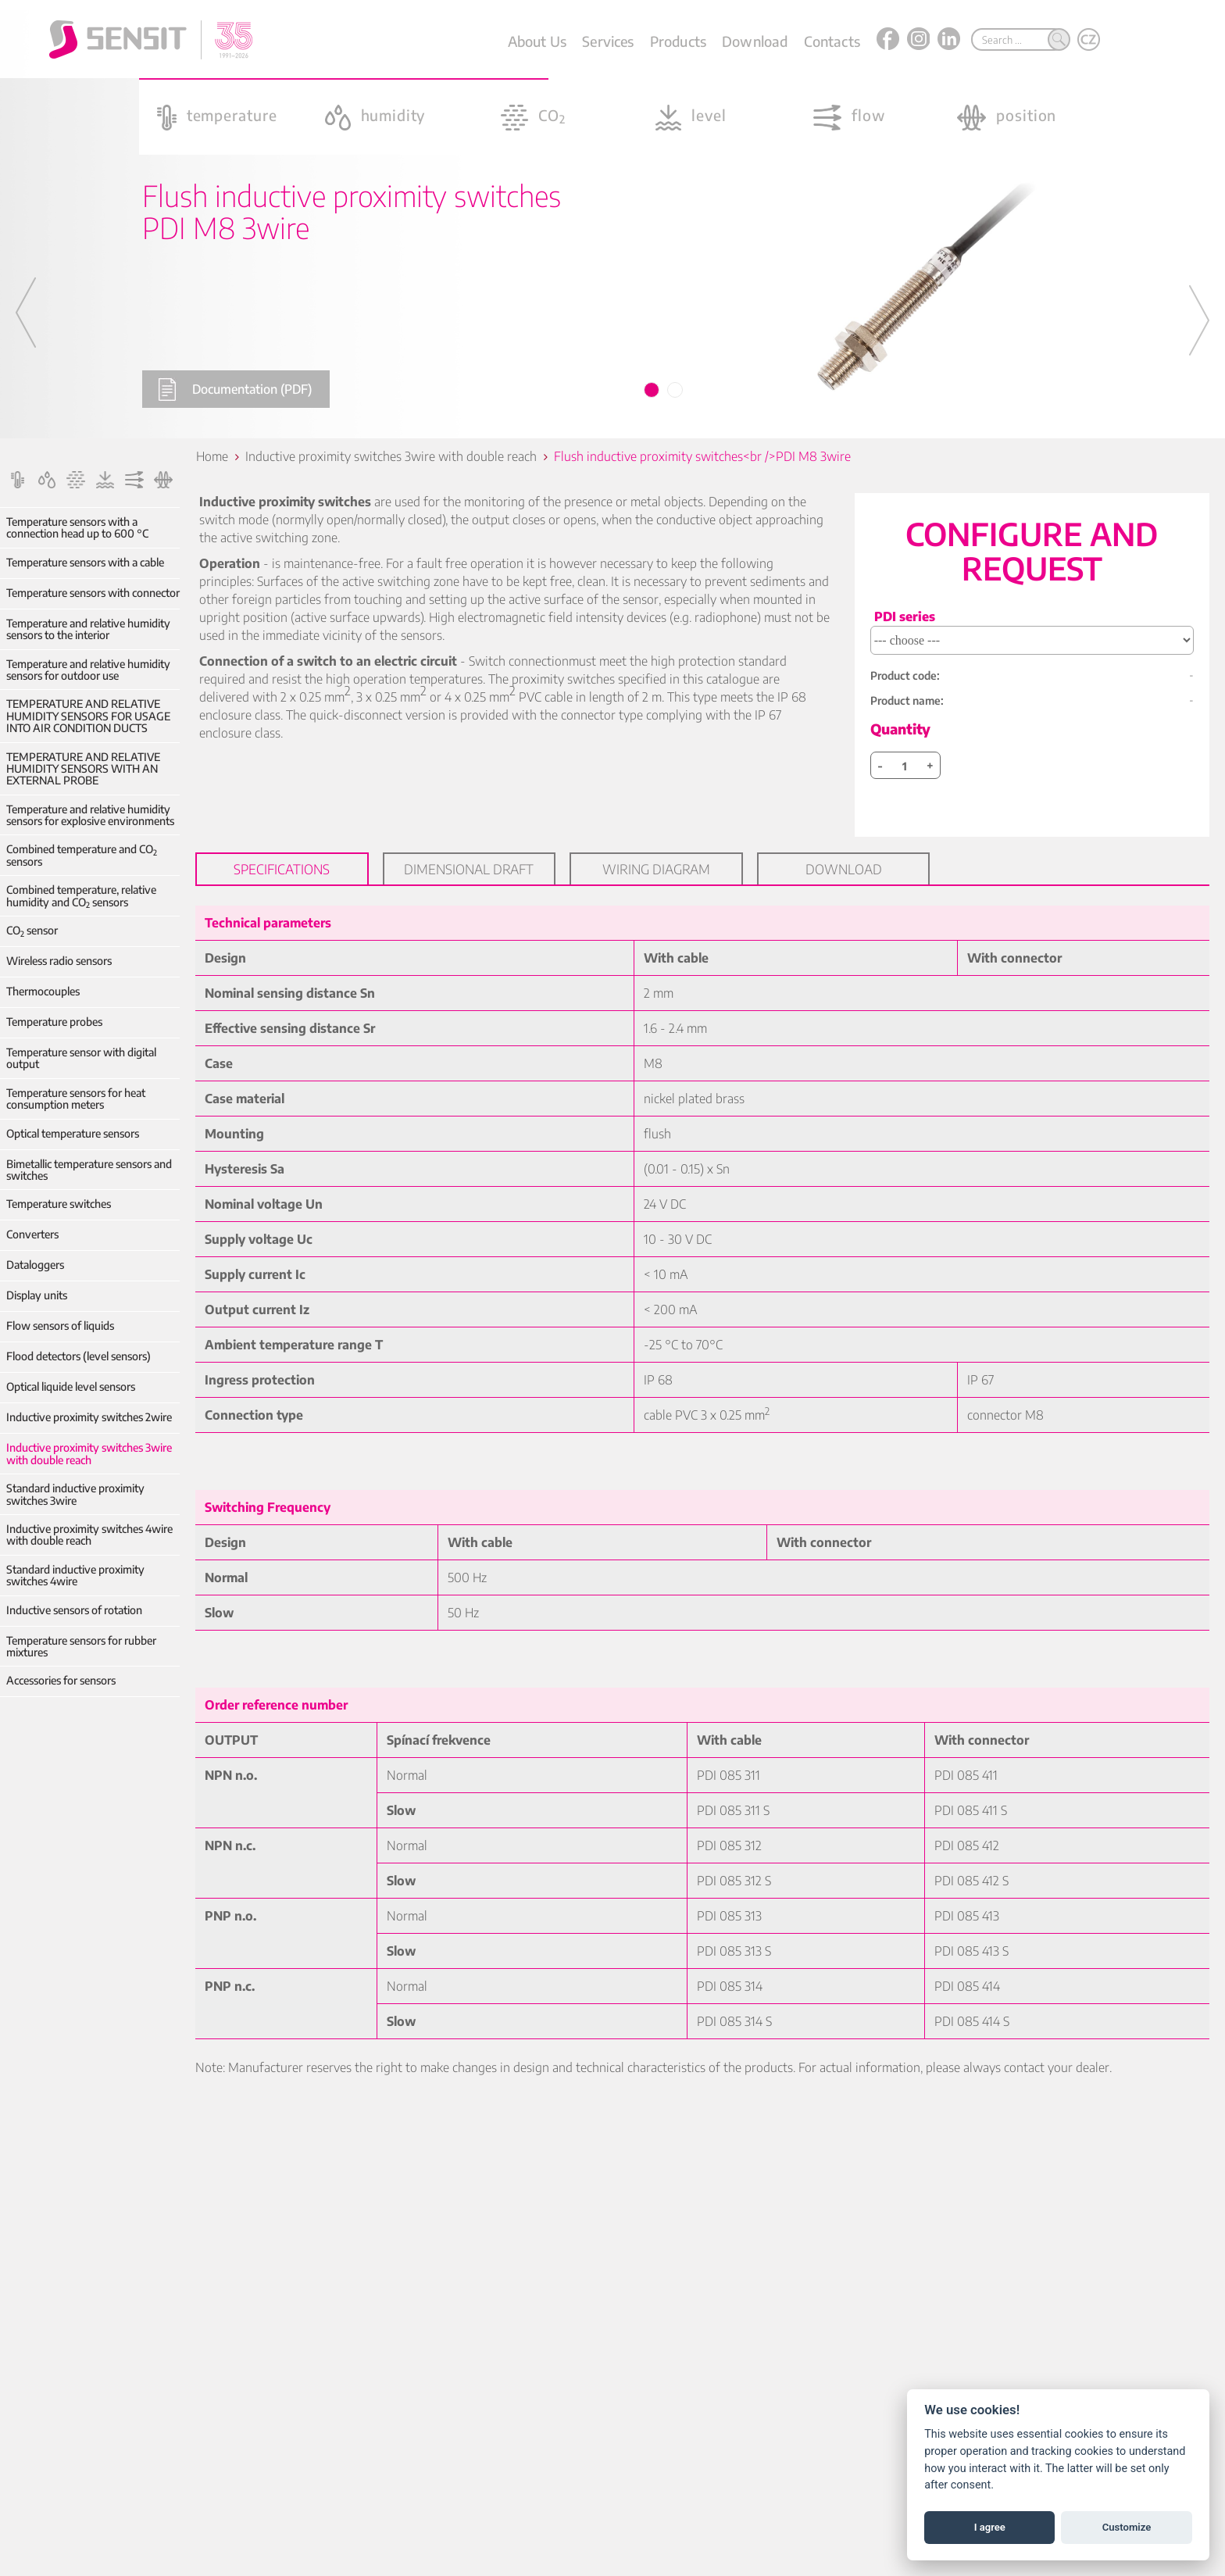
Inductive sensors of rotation (74, 1610)
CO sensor (32, 930)
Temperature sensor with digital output (81, 1058)
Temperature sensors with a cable (85, 562)
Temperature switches (58, 1203)
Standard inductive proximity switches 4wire (75, 1575)
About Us (537, 41)
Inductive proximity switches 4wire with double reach (89, 1535)
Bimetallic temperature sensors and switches (89, 1170)
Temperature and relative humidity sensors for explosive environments (90, 815)
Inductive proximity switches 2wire (89, 1417)
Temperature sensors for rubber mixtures (81, 1647)
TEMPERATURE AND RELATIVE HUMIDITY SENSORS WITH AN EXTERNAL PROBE (83, 769)
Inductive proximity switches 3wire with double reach (89, 1454)
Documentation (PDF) (235, 389)
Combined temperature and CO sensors (81, 855)
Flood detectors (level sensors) (78, 1356)
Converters (32, 1234)
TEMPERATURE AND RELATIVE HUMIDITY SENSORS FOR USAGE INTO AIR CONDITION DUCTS (88, 716)
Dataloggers (35, 1264)
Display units (36, 1295)
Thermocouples (43, 991)
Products (678, 41)
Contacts (832, 41)
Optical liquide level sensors (70, 1386)
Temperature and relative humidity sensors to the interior (88, 629)
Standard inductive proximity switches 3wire (75, 1494)
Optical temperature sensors (72, 1133)
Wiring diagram (656, 868)
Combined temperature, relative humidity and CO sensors (81, 896)
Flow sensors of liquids (60, 1325)
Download (755, 41)
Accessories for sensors (61, 1680)
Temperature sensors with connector (93, 592)
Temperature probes (54, 1021)
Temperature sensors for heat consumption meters (75, 1099)
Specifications (282, 868)
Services (608, 41)
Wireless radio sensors (59, 960)
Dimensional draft (469, 868)
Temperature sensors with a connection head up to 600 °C (77, 528)
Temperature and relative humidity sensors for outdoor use (88, 670)
